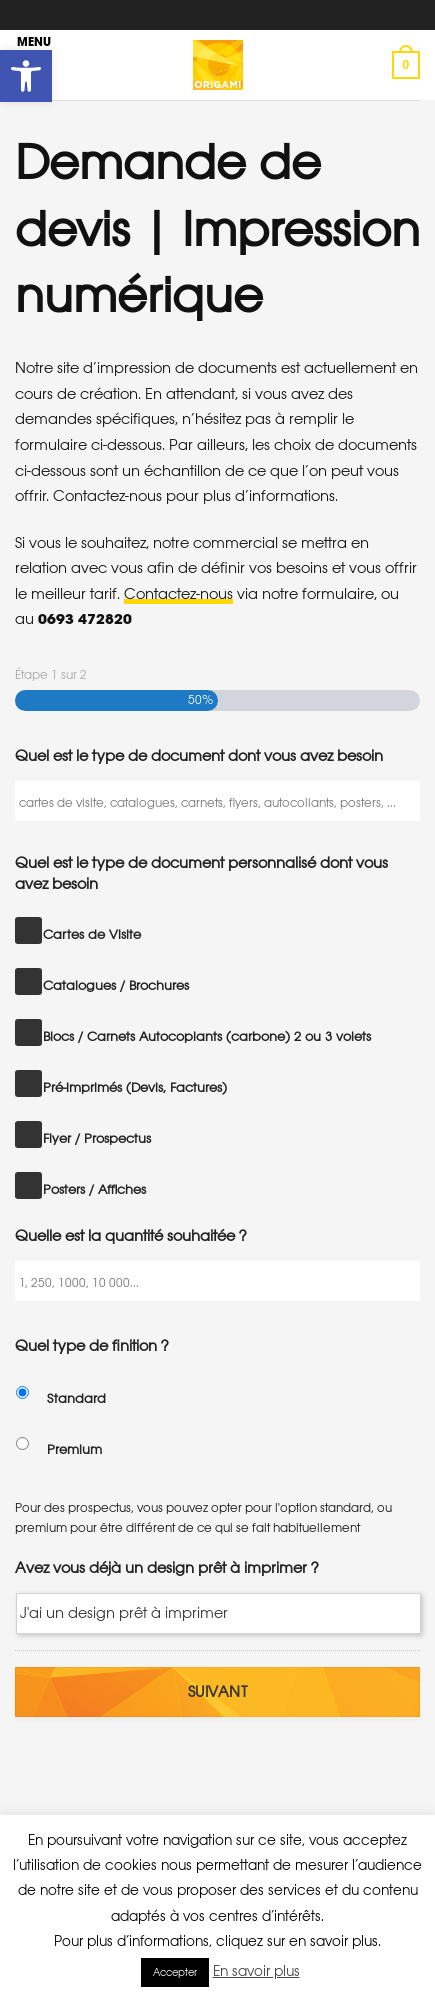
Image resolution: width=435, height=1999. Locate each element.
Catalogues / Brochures (116, 985)
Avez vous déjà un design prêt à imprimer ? (167, 1567)
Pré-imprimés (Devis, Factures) (135, 1087)
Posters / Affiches (94, 1189)
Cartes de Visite (92, 934)
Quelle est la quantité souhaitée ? (131, 1235)
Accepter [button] (175, 1972)
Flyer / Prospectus (97, 1138)
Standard (76, 1398)
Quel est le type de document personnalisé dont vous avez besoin (201, 873)
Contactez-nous (178, 593)
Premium (74, 1449)
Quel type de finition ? (92, 1345)
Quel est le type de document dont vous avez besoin (199, 755)
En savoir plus (256, 1971)
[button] (26, 76)
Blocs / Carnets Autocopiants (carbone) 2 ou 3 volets (207, 1036)
